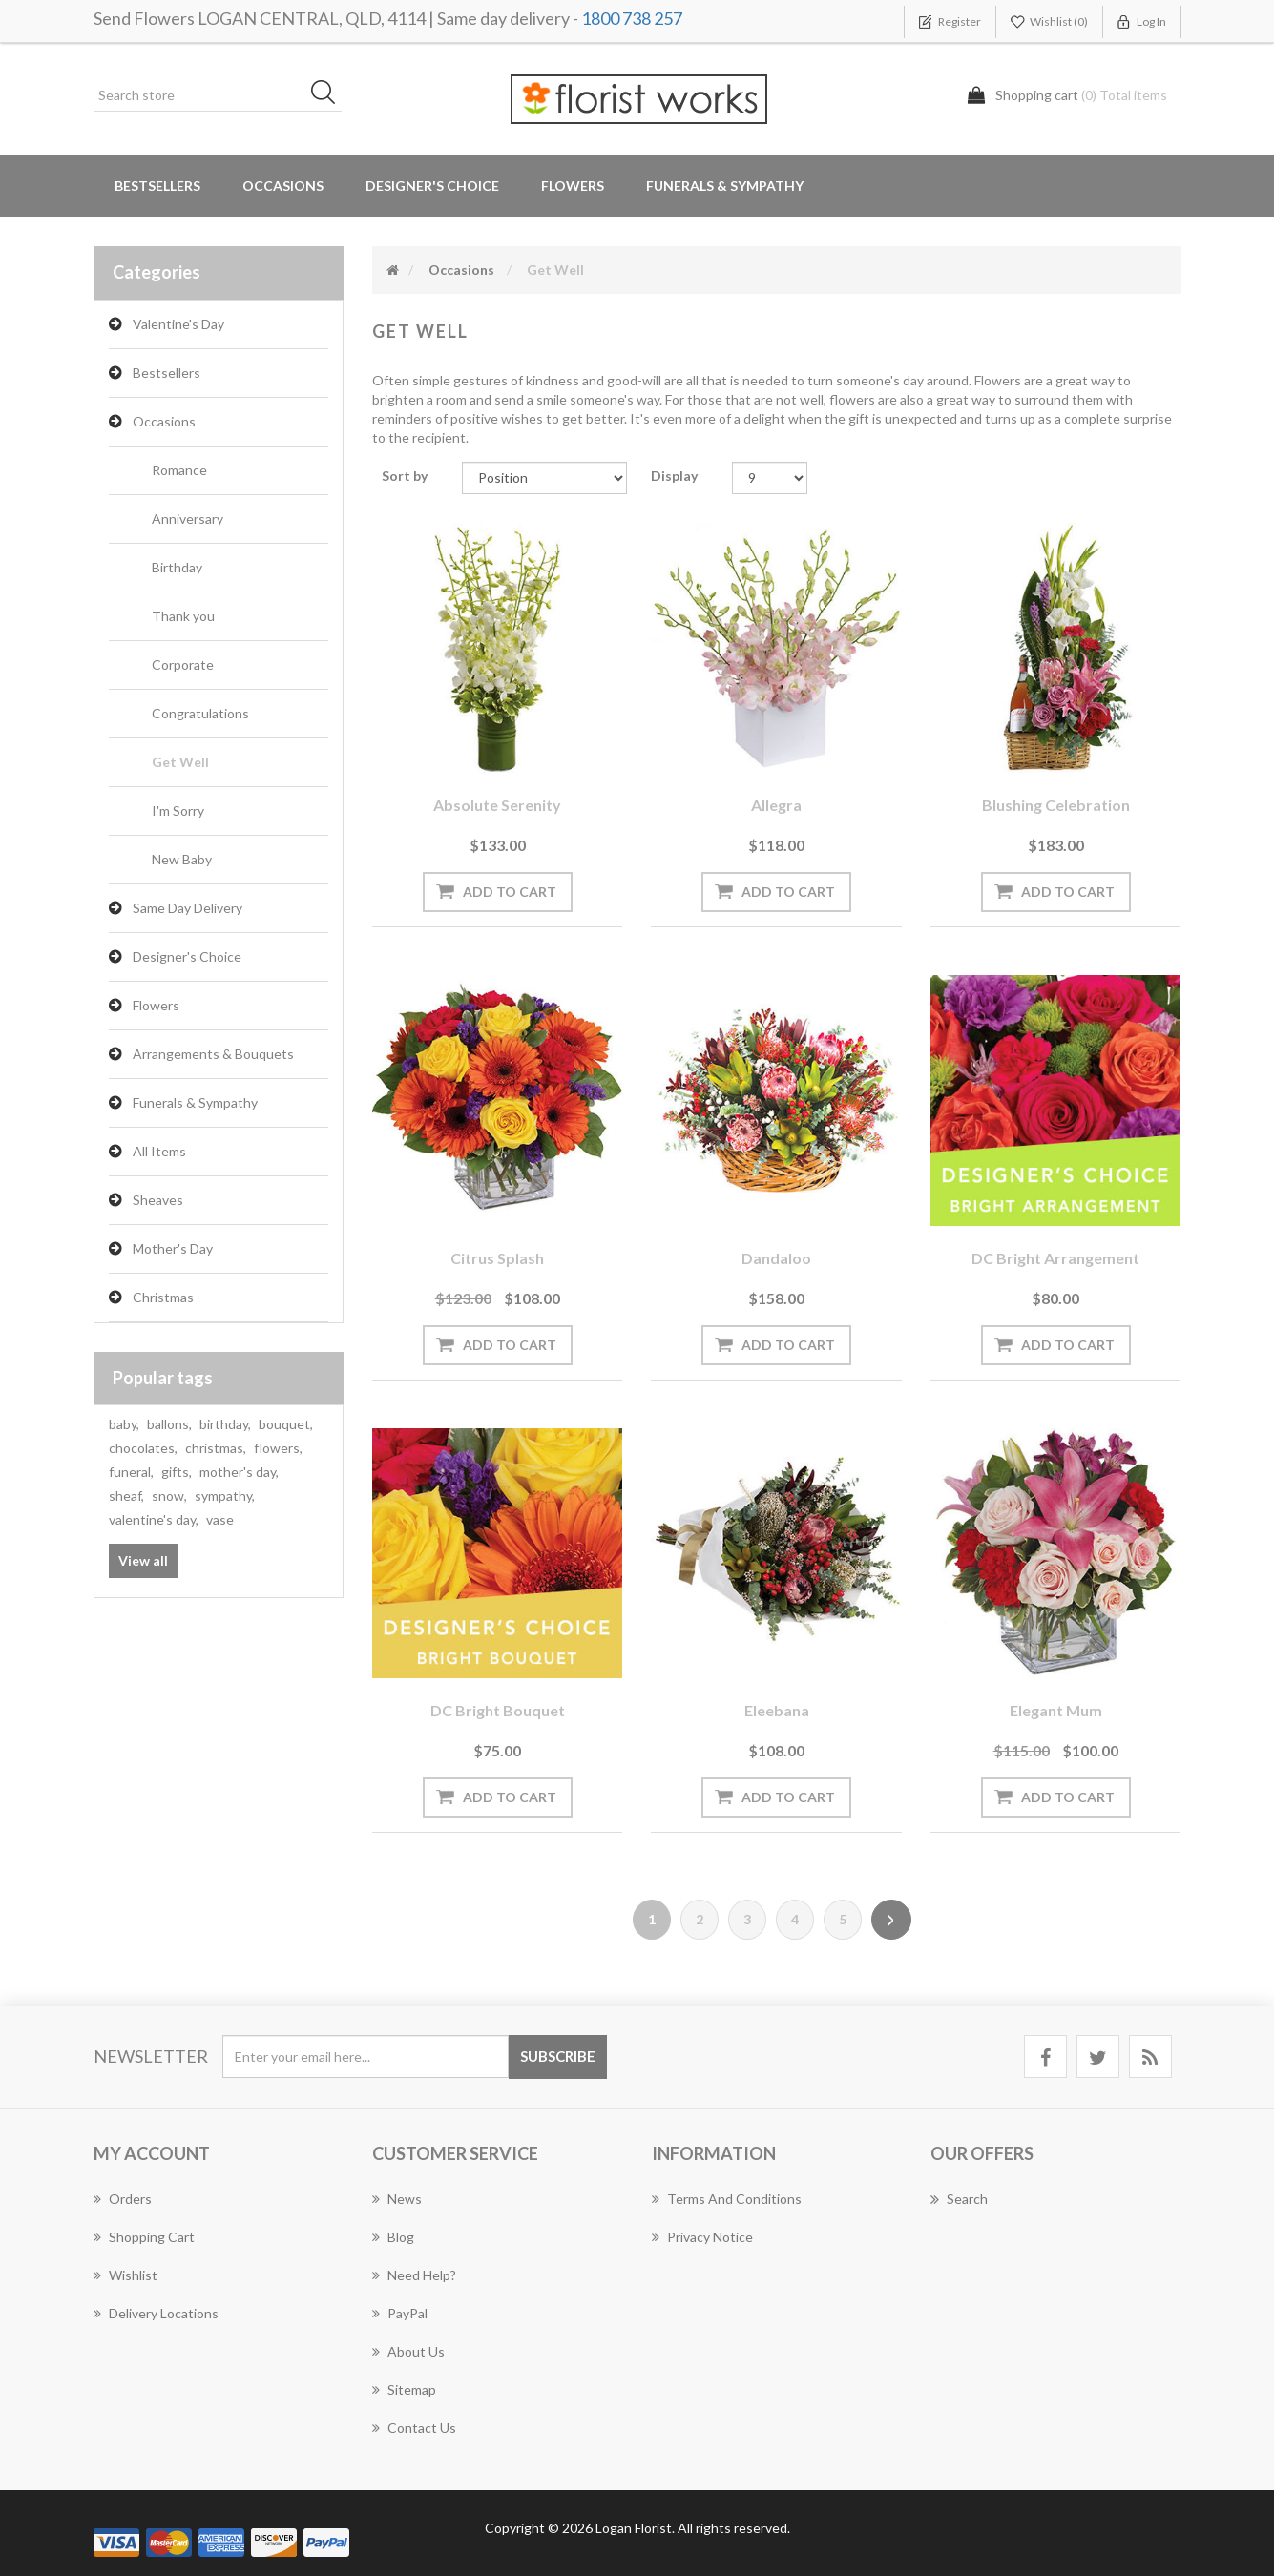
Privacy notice (702, 2237)
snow (169, 1495)
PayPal (400, 2313)
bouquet (286, 1424)
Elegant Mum (1056, 1710)
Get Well (180, 762)
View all (143, 1560)
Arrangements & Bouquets (213, 1054)
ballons (169, 1424)
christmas (215, 1448)
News (397, 2199)
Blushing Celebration (1056, 805)
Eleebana (776, 1710)
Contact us (414, 2428)
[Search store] (218, 95)
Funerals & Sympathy (725, 185)
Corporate (183, 664)
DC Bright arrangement (1055, 1258)
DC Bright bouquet (497, 1710)
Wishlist (125, 2275)
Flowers (156, 1005)
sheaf (126, 1495)
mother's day (239, 1472)
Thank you (183, 616)
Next (891, 1920)
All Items (159, 1151)
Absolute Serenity (497, 805)
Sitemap (404, 2389)
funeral (131, 1472)
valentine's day (153, 1519)
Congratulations (200, 713)
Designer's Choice (432, 185)
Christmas (163, 1297)
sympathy (225, 1495)
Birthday (177, 567)
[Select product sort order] (544, 478)
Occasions (164, 421)
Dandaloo (776, 1258)
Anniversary (187, 518)
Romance (179, 470)
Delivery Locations (156, 2313)
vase (220, 1519)
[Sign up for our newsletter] (365, 2056)
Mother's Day (173, 1248)
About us (408, 2351)
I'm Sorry (178, 810)
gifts (176, 1472)
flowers (278, 1448)
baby (124, 1424)
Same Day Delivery (187, 908)
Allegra (776, 805)
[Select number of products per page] (769, 478)
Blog (393, 2237)
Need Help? (414, 2275)
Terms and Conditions (727, 2199)
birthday (225, 1424)
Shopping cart (144, 2237)
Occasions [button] (283, 185)
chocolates (143, 1448)
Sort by (405, 475)
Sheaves (158, 1200)
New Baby (182, 859)
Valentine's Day (178, 324)
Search (959, 2199)
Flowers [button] (572, 185)
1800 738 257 (631, 18)
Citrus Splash (497, 1258)
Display (674, 475)
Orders (123, 2199)
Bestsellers (157, 185)
